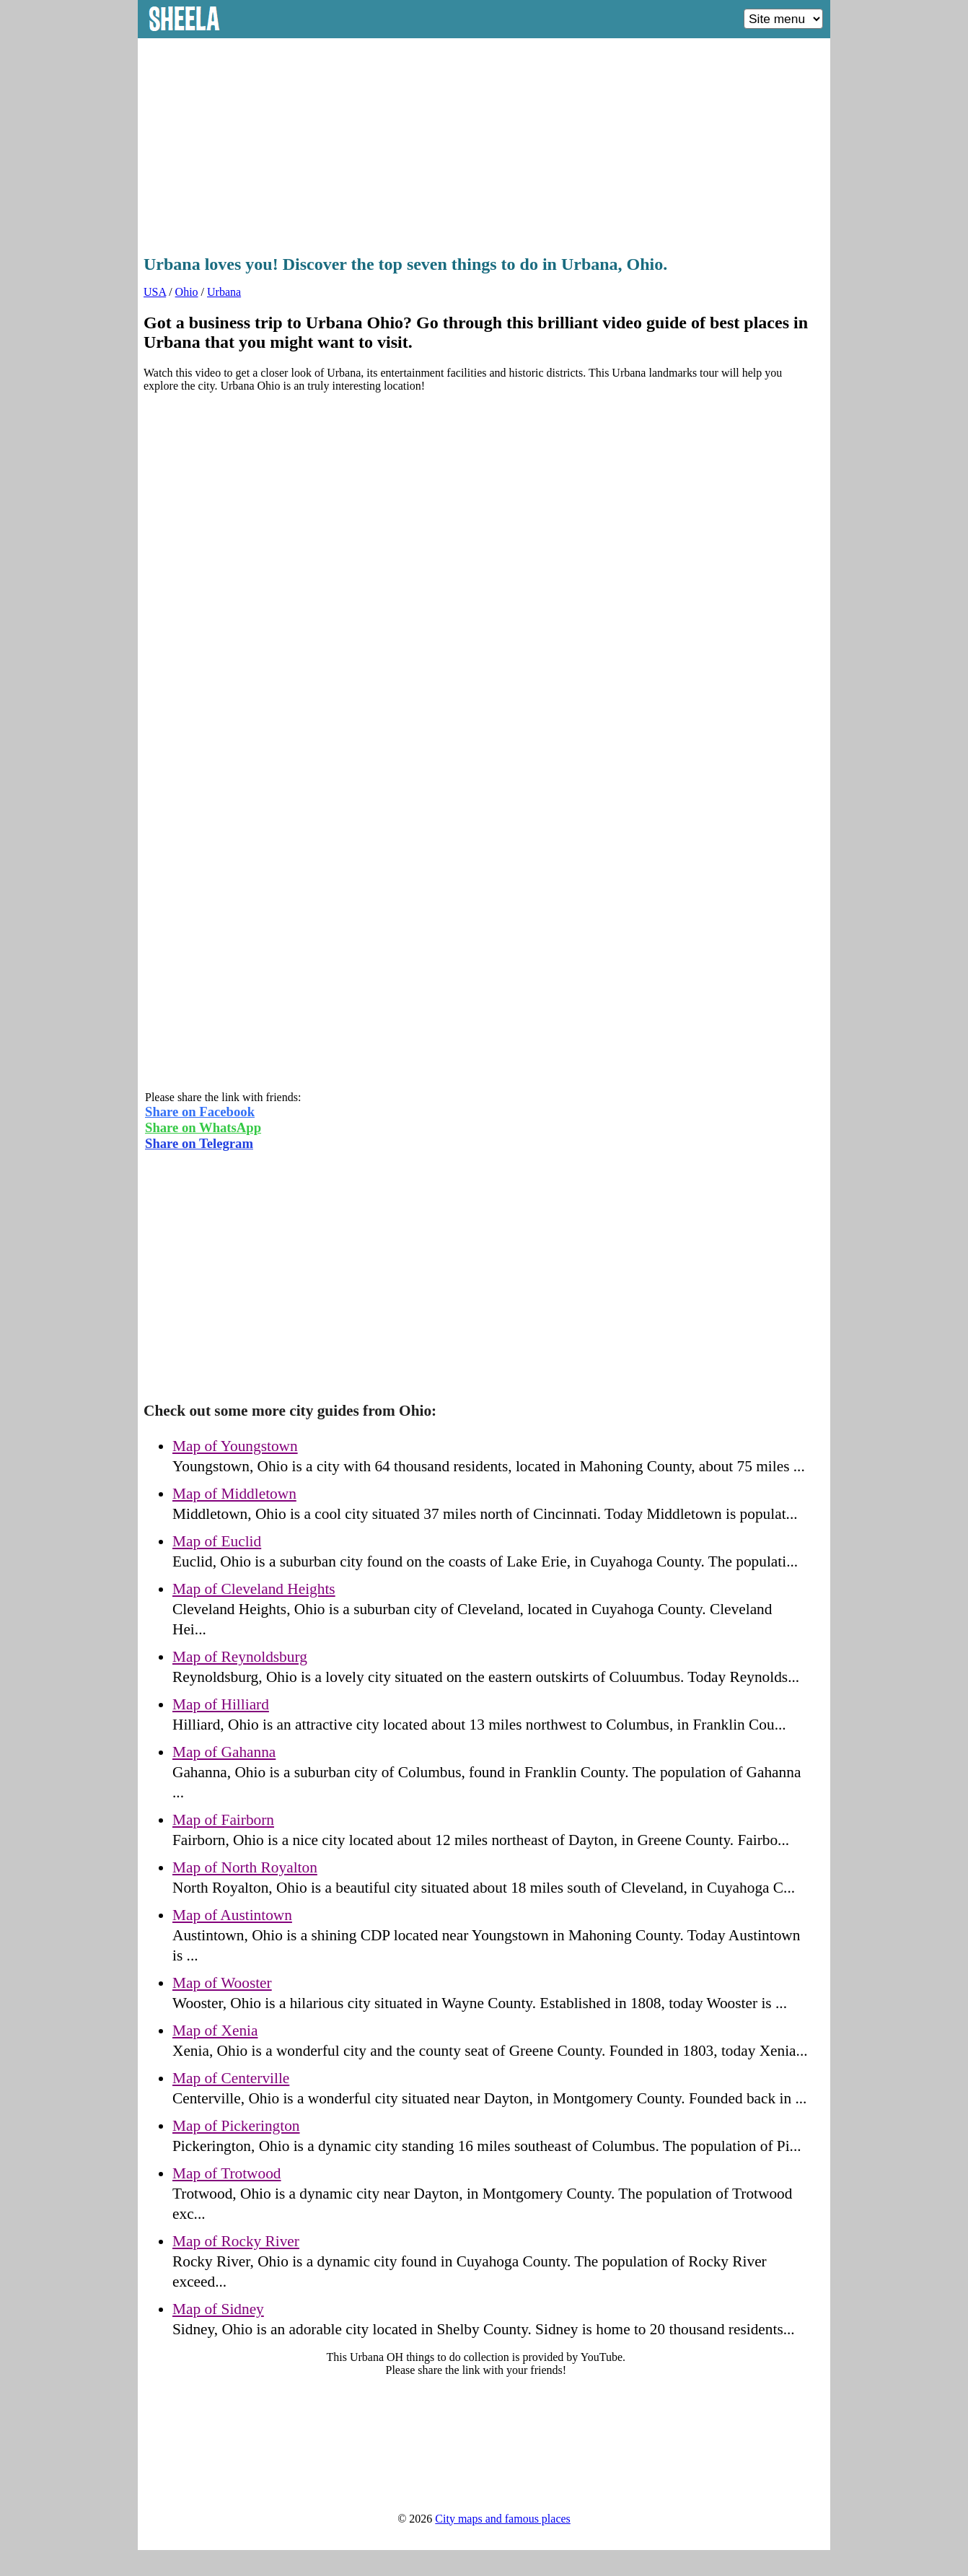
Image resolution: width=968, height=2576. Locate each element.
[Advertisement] (484, 142)
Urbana (224, 292)
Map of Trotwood (226, 2173)
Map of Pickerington (236, 2125)
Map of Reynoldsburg (239, 1656)
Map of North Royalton (244, 1867)
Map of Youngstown (235, 1446)
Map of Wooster (222, 1983)
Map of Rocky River (235, 2241)
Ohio (186, 292)
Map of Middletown (234, 1493)
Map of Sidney (218, 2309)
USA (155, 292)
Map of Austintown (232, 1915)
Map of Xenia (215, 2030)
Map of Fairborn (223, 1819)
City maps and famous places (503, 2519)
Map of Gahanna (224, 1752)
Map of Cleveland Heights (253, 1589)
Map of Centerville (230, 2078)
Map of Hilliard (220, 1704)
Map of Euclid (216, 1541)
